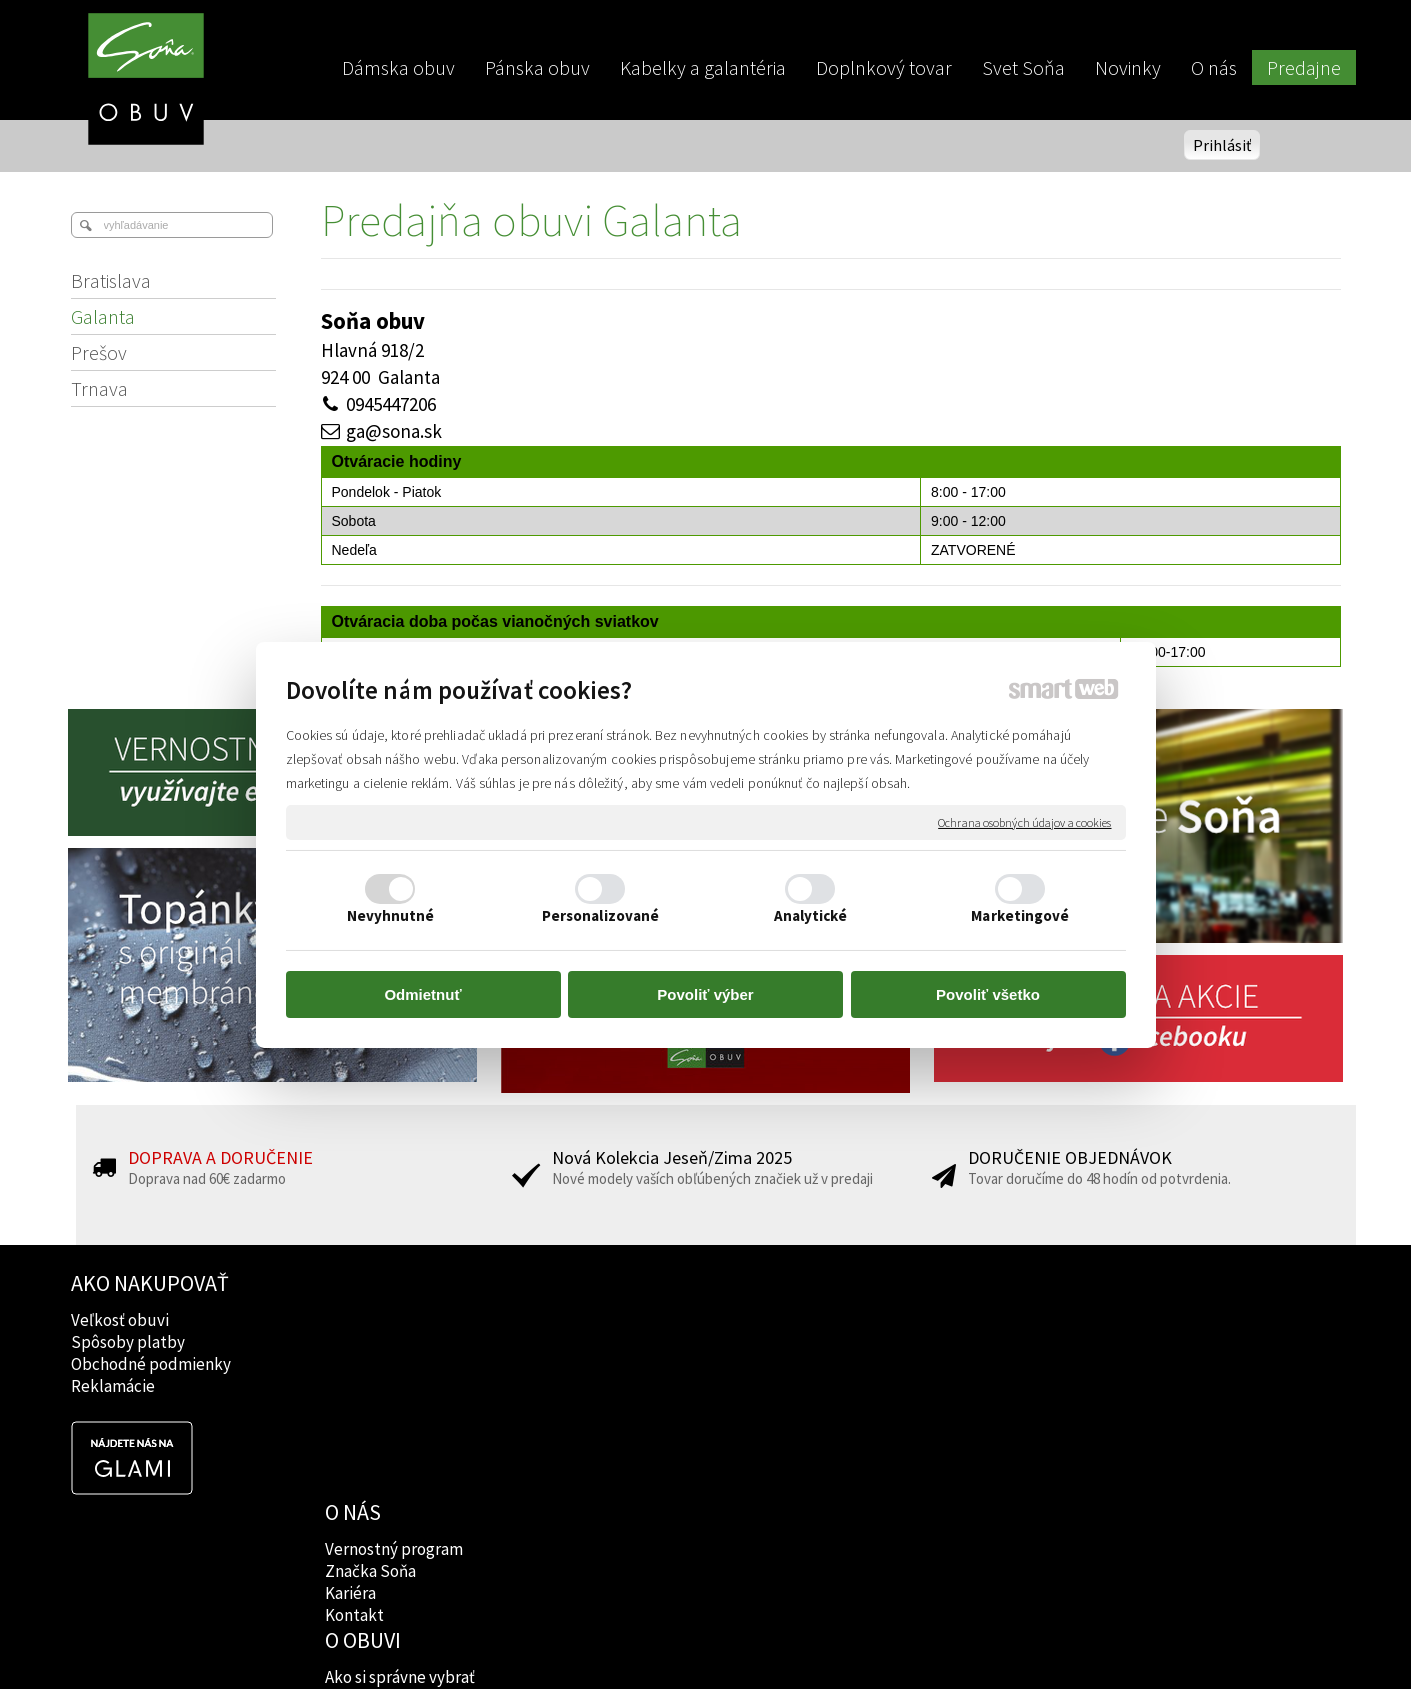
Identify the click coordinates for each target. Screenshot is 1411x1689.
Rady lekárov (629, 1364)
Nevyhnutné (391, 915)
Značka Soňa (372, 1342)
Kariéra (352, 1364)
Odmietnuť (422, 994)
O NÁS (355, 1283)
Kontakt (356, 1386)
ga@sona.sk (394, 431)
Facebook (875, 1320)
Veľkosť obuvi (120, 1320)
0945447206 (391, 404)
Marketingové (1020, 915)
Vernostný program (396, 1320)
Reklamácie (113, 1386)
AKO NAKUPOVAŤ (150, 1283)
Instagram (876, 1342)
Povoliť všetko (988, 994)
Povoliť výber (705, 994)
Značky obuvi (631, 1342)
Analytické (811, 915)
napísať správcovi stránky (705, 1640)
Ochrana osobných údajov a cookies (1024, 821)
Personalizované (601, 915)
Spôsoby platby (128, 1342)
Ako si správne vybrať (658, 1320)
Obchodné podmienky (151, 1364)
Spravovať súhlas (1048, 1640)
